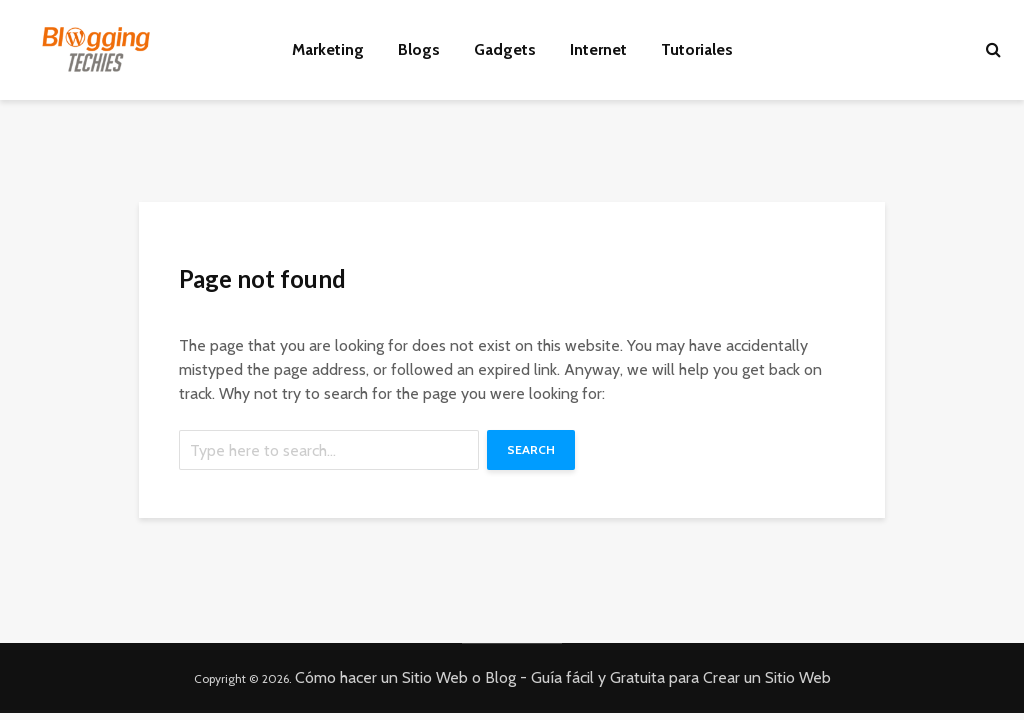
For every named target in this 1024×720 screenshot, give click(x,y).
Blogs (419, 49)
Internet (598, 49)
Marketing (328, 49)
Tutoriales (697, 49)
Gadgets (505, 49)
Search (531, 449)
